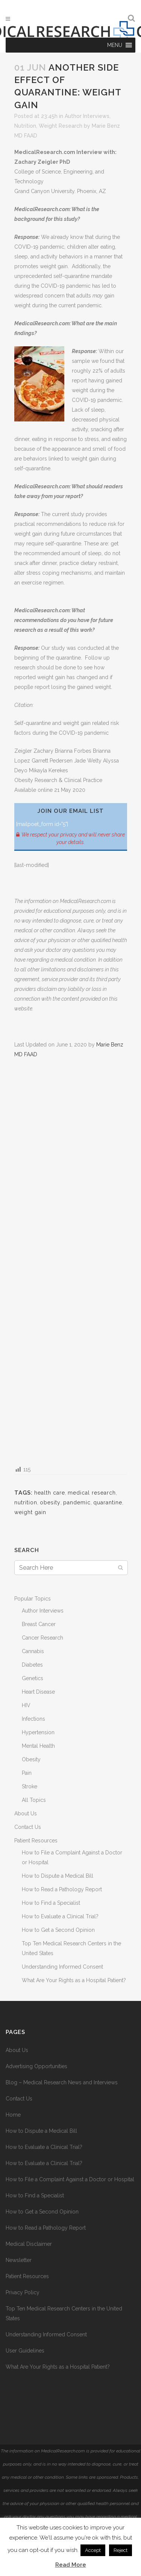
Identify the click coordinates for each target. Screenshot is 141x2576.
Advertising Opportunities (36, 2066)
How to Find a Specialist (51, 1903)
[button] (114, 45)
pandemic (77, 1502)
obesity (50, 1502)
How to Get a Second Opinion (58, 1930)
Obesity (31, 1759)
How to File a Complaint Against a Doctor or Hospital (70, 2179)
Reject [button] (120, 2550)
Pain (27, 1773)
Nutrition (25, 126)
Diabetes (32, 1665)
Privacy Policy (22, 2292)
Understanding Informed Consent (62, 1967)
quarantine (107, 1502)
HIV (26, 1705)
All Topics (34, 1800)
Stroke (29, 1786)
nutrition (25, 1502)
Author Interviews (87, 116)
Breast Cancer (39, 1624)
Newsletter (19, 2260)
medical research (92, 1493)
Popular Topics (32, 1599)
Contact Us (27, 1827)
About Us (25, 1813)
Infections (33, 1719)
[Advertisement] (70, 1261)
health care (49, 1493)
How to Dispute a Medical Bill (57, 1876)
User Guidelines (25, 2351)
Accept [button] (93, 2550)
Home (13, 2115)
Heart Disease (38, 1692)
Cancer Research (42, 1638)
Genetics (32, 1678)
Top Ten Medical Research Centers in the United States (64, 2313)
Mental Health (38, 1746)
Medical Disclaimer (29, 2244)
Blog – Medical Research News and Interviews (62, 2082)
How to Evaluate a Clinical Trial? (60, 1916)
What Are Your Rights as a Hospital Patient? (74, 1980)
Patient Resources (36, 1841)
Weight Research (60, 126)
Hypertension (38, 1732)
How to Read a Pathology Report (62, 1889)
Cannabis (33, 1651)
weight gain (30, 1512)
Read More (70, 2564)
